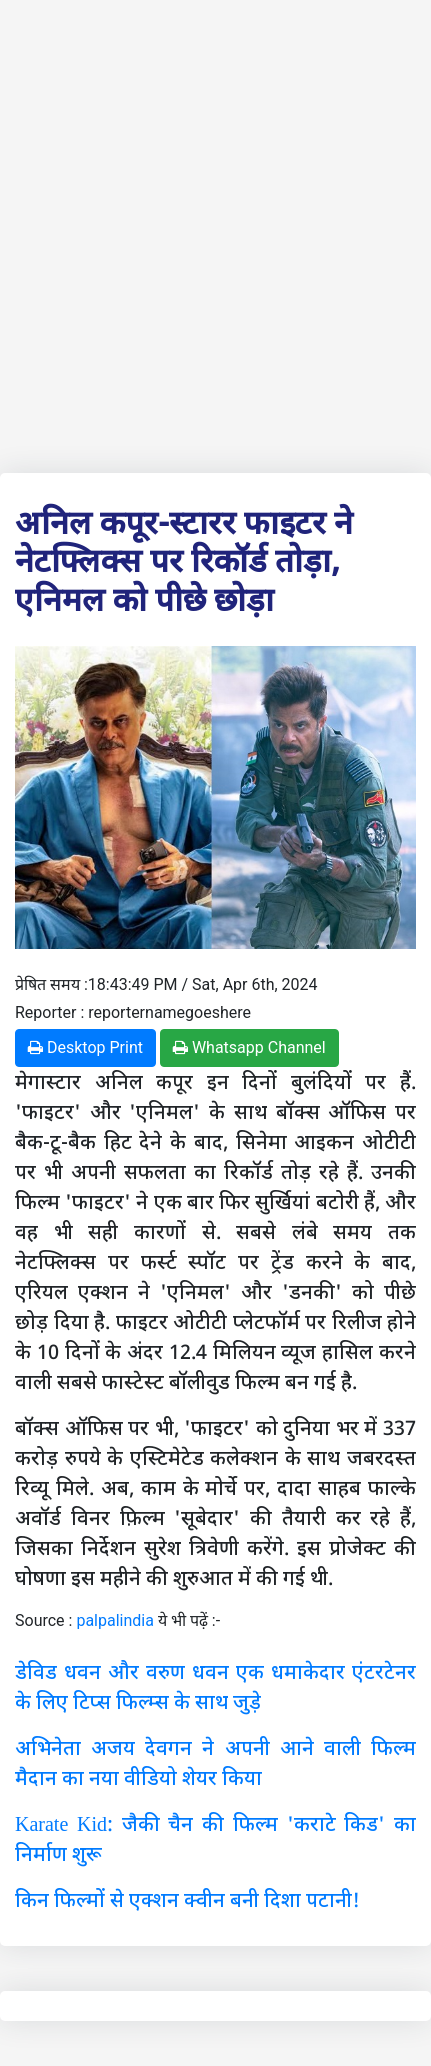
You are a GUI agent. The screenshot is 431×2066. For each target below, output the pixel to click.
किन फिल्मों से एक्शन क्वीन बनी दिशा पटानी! (187, 1899)
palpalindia (115, 1620)
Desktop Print (85, 1047)
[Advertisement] (215, 232)
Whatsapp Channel (249, 1047)
